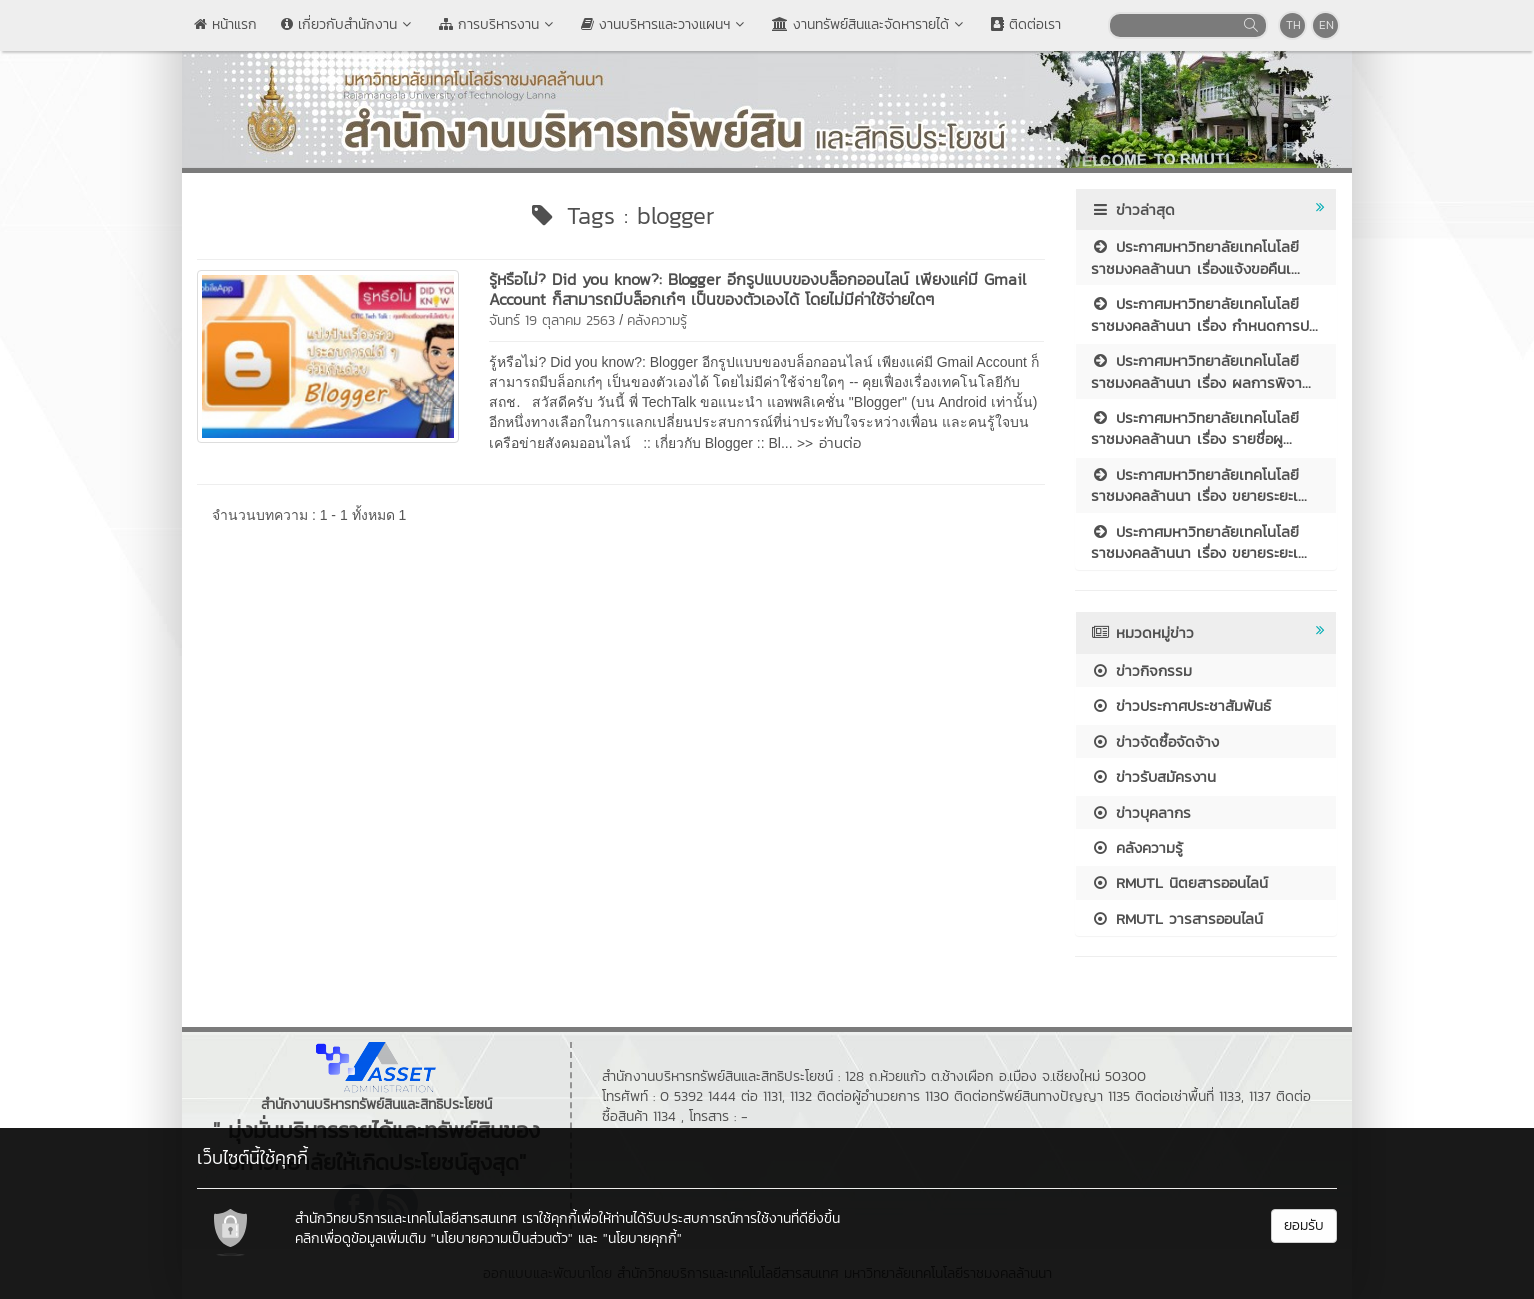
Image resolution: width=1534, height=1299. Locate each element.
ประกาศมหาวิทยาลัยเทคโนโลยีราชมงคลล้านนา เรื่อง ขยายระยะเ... (1199, 485)
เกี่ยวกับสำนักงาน (348, 24)
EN (1326, 25)
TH (1293, 25)
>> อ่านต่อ (829, 442)
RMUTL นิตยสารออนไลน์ (1179, 882)
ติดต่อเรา (1026, 24)
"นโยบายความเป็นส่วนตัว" (502, 1238)
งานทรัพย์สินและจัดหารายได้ (869, 24)
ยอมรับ (1304, 1225)
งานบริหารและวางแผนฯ (664, 24)
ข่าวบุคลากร (1141, 812)
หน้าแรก (225, 24)
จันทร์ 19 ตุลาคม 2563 (552, 320)
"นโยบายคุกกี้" (642, 1238)
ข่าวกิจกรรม (1141, 670)
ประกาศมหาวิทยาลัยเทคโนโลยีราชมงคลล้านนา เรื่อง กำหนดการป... (1204, 314)
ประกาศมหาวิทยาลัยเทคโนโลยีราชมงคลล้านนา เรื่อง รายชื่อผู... (1195, 428)
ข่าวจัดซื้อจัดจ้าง (1155, 741)
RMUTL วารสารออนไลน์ (1177, 918)
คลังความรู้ (657, 320)
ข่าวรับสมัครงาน (1153, 776)
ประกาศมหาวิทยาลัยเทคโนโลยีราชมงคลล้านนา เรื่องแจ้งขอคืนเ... (1195, 257)
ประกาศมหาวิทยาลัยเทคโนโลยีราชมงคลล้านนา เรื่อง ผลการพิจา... (1201, 371)
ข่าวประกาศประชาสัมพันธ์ (1181, 705)
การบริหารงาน (498, 24)
